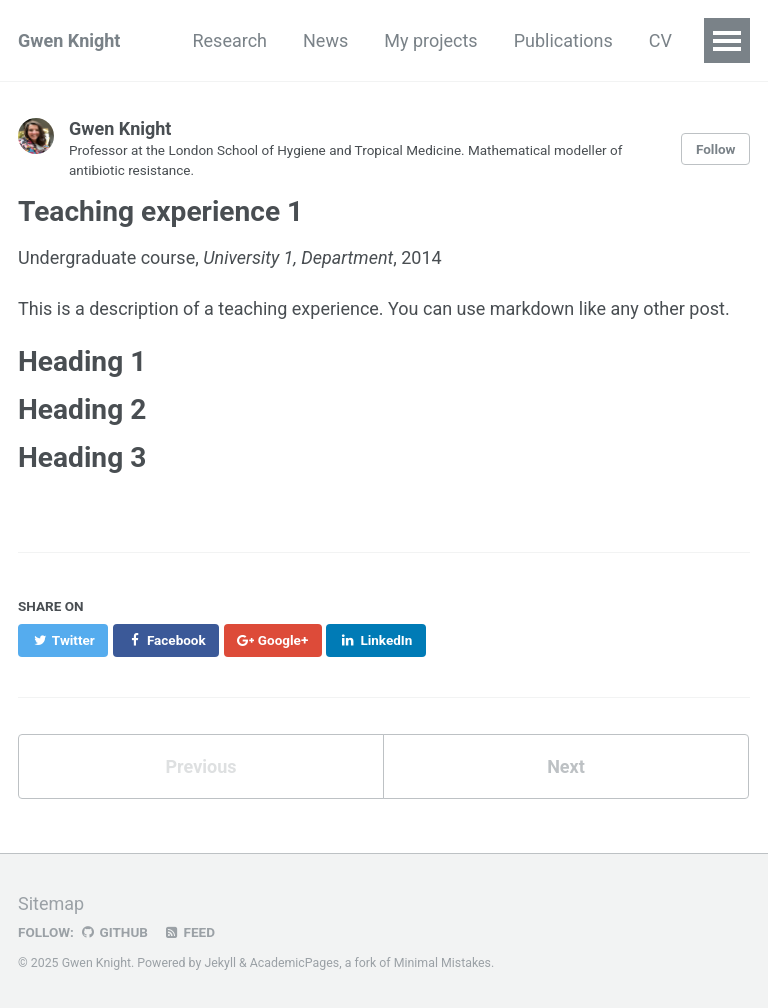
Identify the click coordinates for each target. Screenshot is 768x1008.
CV (660, 40)
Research (229, 40)
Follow (716, 149)
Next (566, 766)
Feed (189, 932)
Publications (563, 40)
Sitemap (51, 903)
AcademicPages (294, 963)
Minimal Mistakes (442, 963)
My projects (430, 40)
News (325, 40)
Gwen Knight (69, 40)
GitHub (113, 932)
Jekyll (220, 963)
